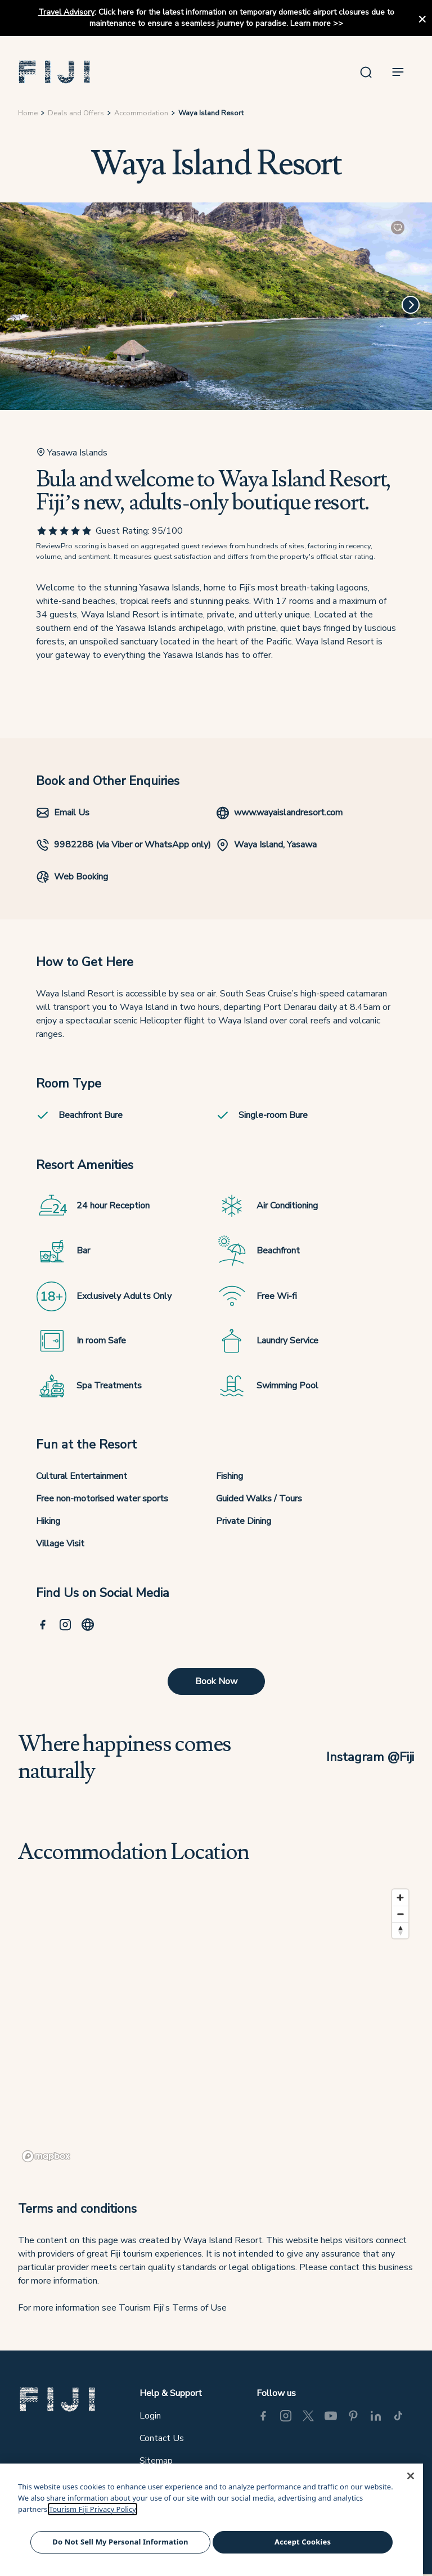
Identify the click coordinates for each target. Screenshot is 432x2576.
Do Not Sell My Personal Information (120, 2542)
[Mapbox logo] (46, 2156)
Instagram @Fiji (370, 1757)
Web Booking (72, 876)
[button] (54, 72)
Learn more (310, 23)
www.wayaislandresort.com (279, 813)
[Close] (410, 2476)
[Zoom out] (400, 1914)
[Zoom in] (400, 1897)
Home (28, 113)
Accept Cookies (302, 2542)
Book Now (216, 1681)
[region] (216, 2025)
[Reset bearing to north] (400, 1930)
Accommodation (141, 113)
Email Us (62, 813)
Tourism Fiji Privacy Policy (92, 2509)
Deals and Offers (76, 113)
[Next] (411, 305)
